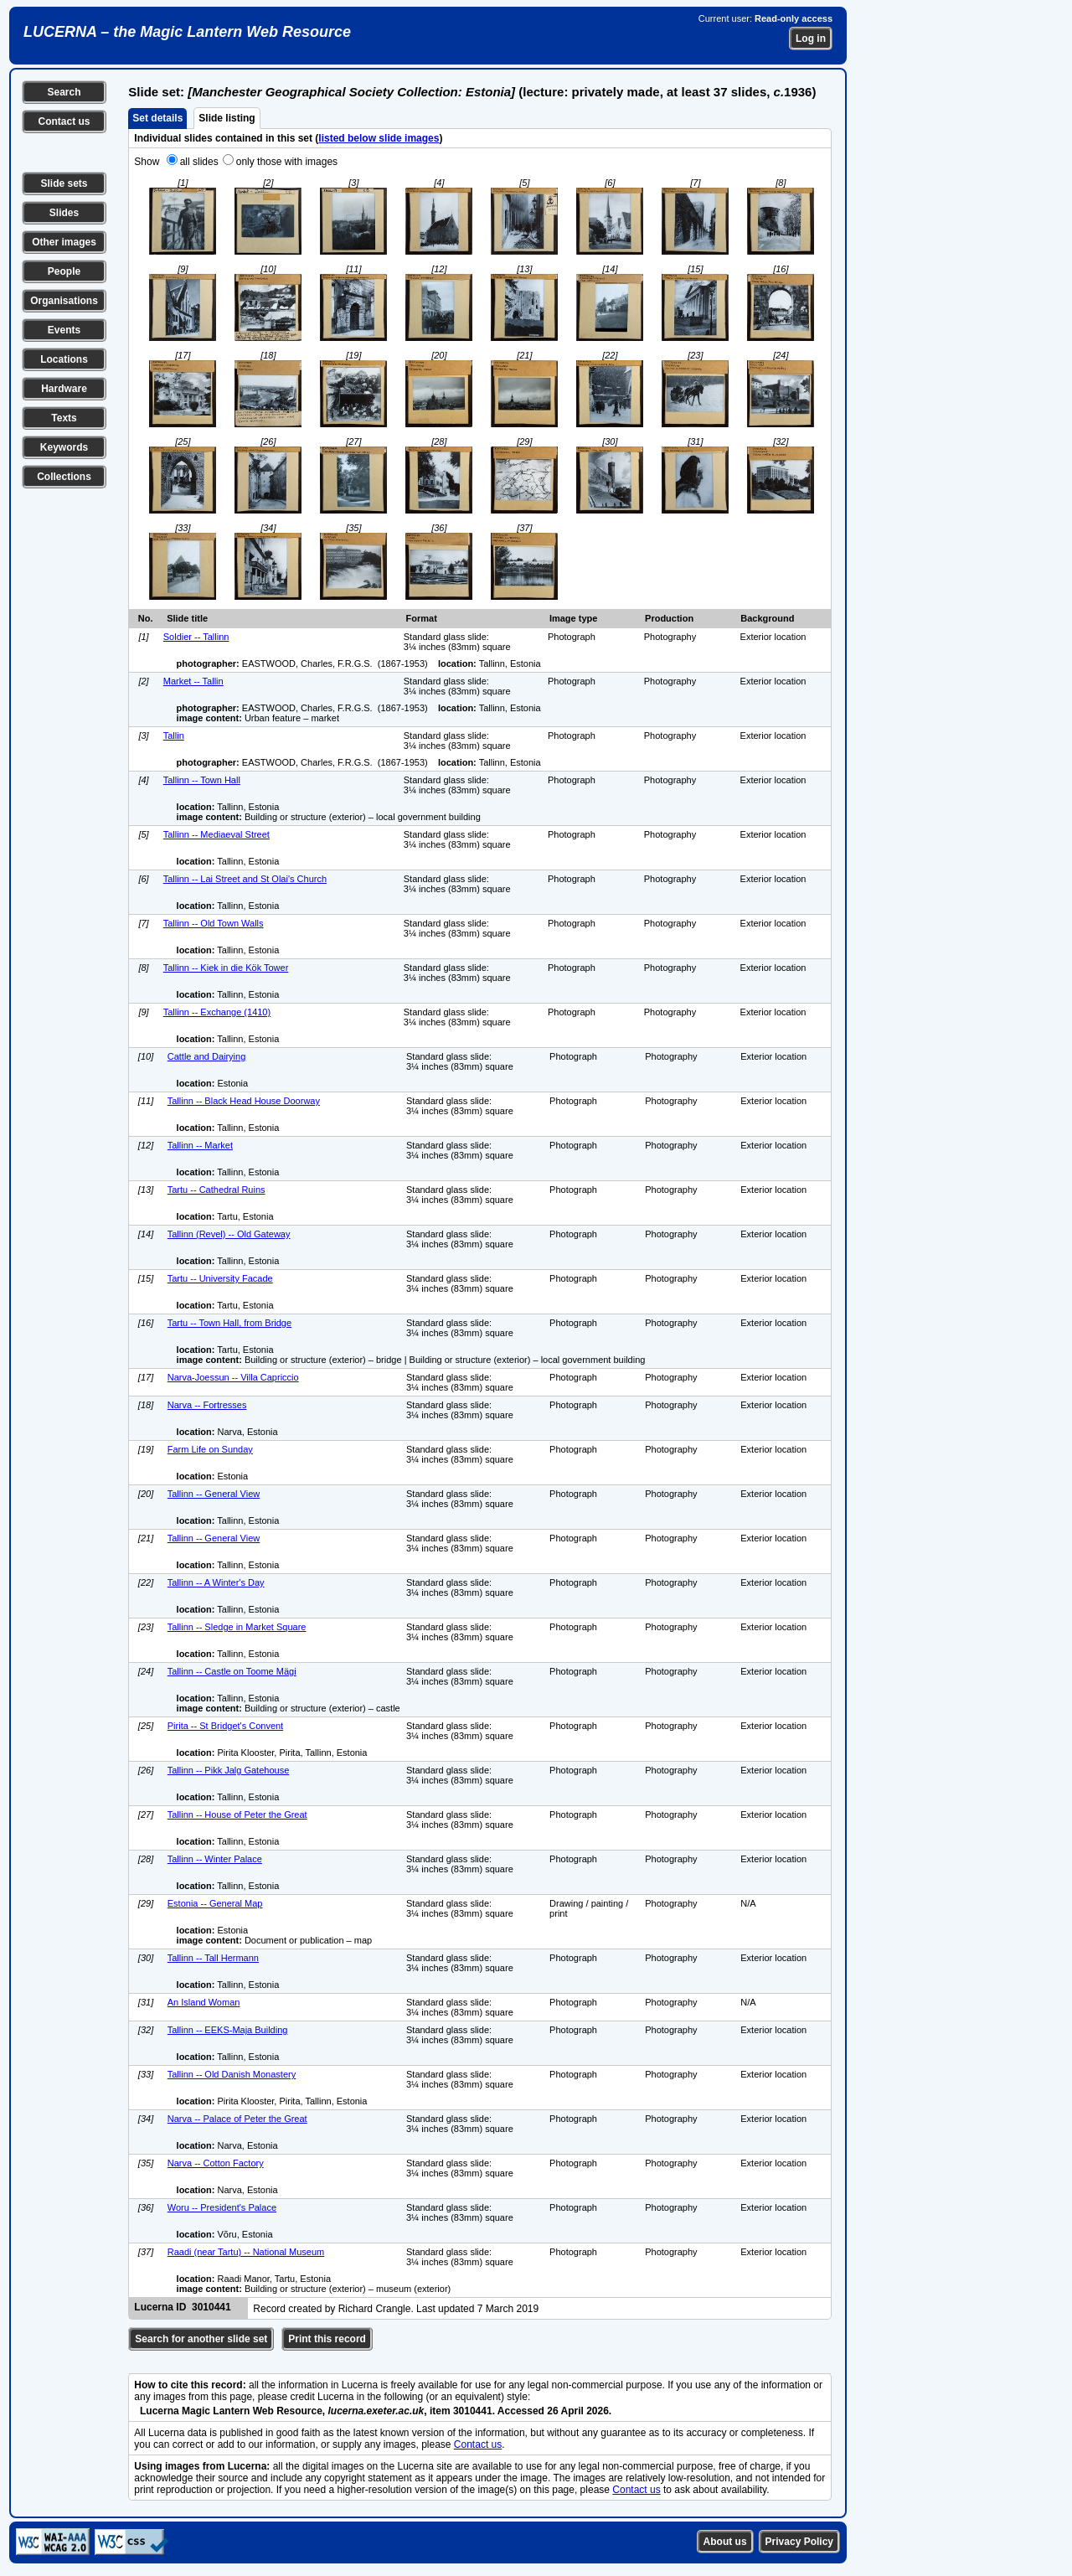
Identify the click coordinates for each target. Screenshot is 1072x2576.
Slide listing (226, 118)
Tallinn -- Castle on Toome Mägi (232, 1671)
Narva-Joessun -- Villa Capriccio (233, 1377)
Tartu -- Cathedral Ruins (216, 1190)
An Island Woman (204, 2002)
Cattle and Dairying (207, 1056)
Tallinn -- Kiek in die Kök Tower (226, 968)
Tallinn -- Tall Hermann (213, 1958)
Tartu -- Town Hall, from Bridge (229, 1323)
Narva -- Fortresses (207, 1405)
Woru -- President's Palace (222, 2207)
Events (64, 330)
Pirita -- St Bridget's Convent (225, 1726)
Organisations (64, 301)
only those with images (287, 162)
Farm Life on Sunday (210, 1449)
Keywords (64, 447)
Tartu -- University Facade (220, 1278)
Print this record (327, 2339)
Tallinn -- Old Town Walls (213, 923)
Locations (64, 359)
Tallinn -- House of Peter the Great (237, 1814)
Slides (64, 213)
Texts (63, 418)
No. (145, 618)
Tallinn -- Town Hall (201, 780)
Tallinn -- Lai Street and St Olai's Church (245, 879)
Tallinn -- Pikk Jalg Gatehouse (229, 1770)
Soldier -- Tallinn (196, 637)
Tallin (173, 735)
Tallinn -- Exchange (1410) (217, 1012)
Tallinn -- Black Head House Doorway (244, 1101)
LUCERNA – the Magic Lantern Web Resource (187, 31)
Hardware (64, 389)
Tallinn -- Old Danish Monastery (232, 2074)
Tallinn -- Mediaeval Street (216, 834)
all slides (199, 162)
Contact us (64, 121)
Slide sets (63, 183)
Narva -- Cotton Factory (216, 2163)
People (64, 271)
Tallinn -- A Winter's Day (216, 1582)
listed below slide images (378, 138)
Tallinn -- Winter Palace (215, 1859)
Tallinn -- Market (200, 1145)
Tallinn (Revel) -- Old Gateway (229, 1234)
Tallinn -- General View (214, 1494)
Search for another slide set (201, 2339)
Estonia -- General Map (215, 1903)
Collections (64, 477)
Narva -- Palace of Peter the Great (237, 2119)
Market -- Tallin (193, 681)
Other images (64, 242)
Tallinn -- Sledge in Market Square (237, 1627)
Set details (157, 118)
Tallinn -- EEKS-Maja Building (228, 2030)
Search (63, 92)
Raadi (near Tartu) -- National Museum (246, 2252)
